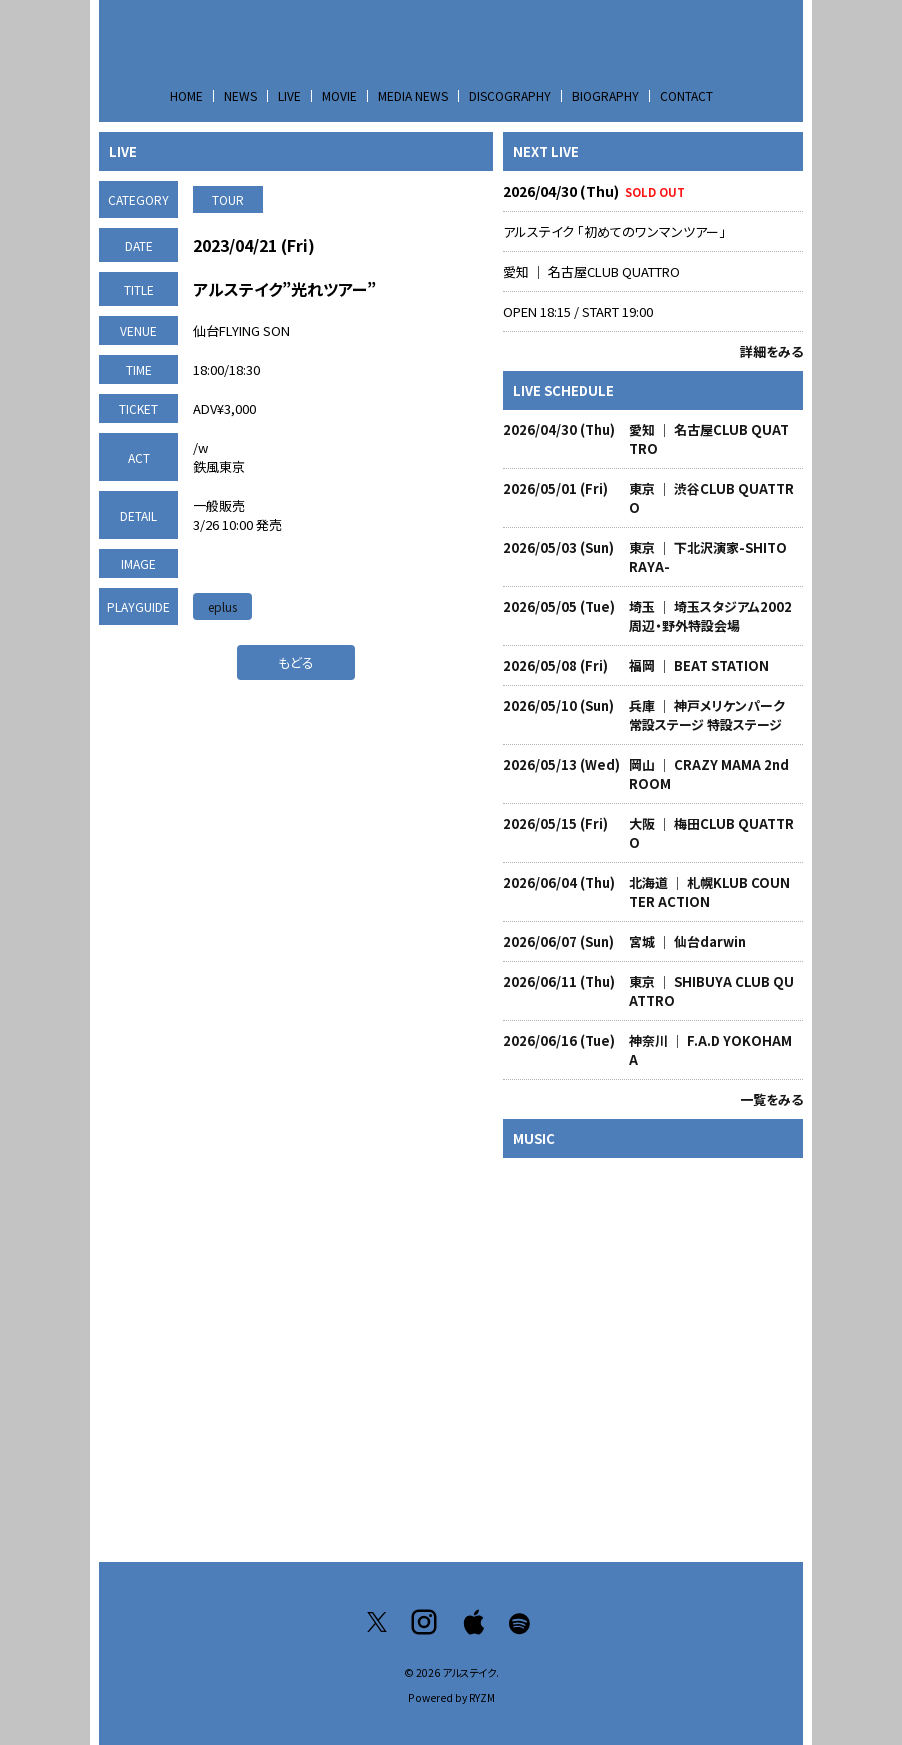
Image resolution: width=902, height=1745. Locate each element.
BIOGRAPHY (605, 95)
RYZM (482, 1697)
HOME (186, 95)
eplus (222, 606)
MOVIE (339, 95)
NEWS (240, 95)
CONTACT (686, 95)
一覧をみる (771, 1099)
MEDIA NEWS (413, 95)
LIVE (289, 95)
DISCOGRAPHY (510, 95)
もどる (296, 662)
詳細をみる (771, 351)
